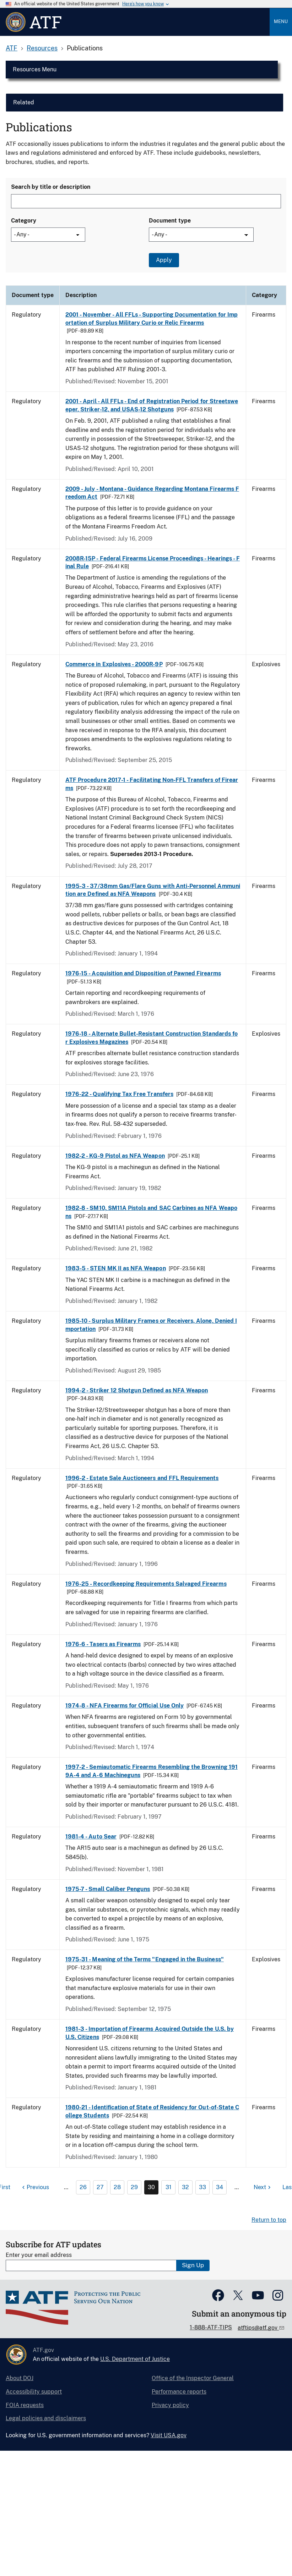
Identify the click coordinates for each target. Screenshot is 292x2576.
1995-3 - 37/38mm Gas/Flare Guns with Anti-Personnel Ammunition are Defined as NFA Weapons (152, 890)
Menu (281, 21)
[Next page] (263, 2187)
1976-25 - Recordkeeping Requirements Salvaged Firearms (146, 1583)
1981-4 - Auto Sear (91, 1836)
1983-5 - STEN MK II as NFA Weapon (115, 1268)
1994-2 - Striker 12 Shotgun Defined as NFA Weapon (136, 1390)
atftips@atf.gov (258, 2327)
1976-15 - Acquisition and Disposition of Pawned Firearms (143, 973)
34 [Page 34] (219, 2187)
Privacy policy (170, 2405)
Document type (170, 220)
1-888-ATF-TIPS (211, 2327)
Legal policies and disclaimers (46, 2418)
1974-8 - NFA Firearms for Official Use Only (124, 1705)
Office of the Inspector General (193, 2378)
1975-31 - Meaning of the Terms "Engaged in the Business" (144, 1959)
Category (23, 220)
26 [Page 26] (83, 2187)
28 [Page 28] (117, 2187)
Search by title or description (50, 186)
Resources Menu (34, 69)
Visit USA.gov (168, 2435)
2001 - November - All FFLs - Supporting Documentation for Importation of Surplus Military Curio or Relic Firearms (151, 318)
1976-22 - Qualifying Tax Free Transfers (119, 1094)
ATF (11, 48)
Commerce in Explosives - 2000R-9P (114, 664)
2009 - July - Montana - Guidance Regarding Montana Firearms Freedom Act (152, 493)
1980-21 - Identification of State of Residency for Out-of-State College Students (152, 2111)
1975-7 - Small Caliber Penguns (107, 1889)
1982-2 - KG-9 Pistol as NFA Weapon (115, 1155)
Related (23, 102)
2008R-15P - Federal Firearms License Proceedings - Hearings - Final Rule (152, 562)
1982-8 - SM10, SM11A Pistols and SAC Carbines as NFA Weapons (151, 1212)
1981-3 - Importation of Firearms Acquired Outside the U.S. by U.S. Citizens (149, 2033)
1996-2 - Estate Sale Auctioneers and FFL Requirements (142, 1478)
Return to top (269, 2219)
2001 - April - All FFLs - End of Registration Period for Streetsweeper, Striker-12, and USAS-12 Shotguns (151, 405)
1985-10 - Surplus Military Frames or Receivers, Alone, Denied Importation (151, 1324)
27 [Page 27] (100, 2187)
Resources (42, 48)
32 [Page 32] (185, 2187)
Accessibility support (34, 2391)
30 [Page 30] (151, 2187)
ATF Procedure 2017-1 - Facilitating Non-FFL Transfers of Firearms (151, 784)
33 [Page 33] (202, 2187)
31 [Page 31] (169, 2187)
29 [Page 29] (134, 2187)
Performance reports (179, 2391)
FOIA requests (25, 2405)
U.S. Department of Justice (135, 2359)
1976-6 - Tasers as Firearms (103, 1644)
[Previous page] (34, 2187)
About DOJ (19, 2378)
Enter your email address (39, 2255)
